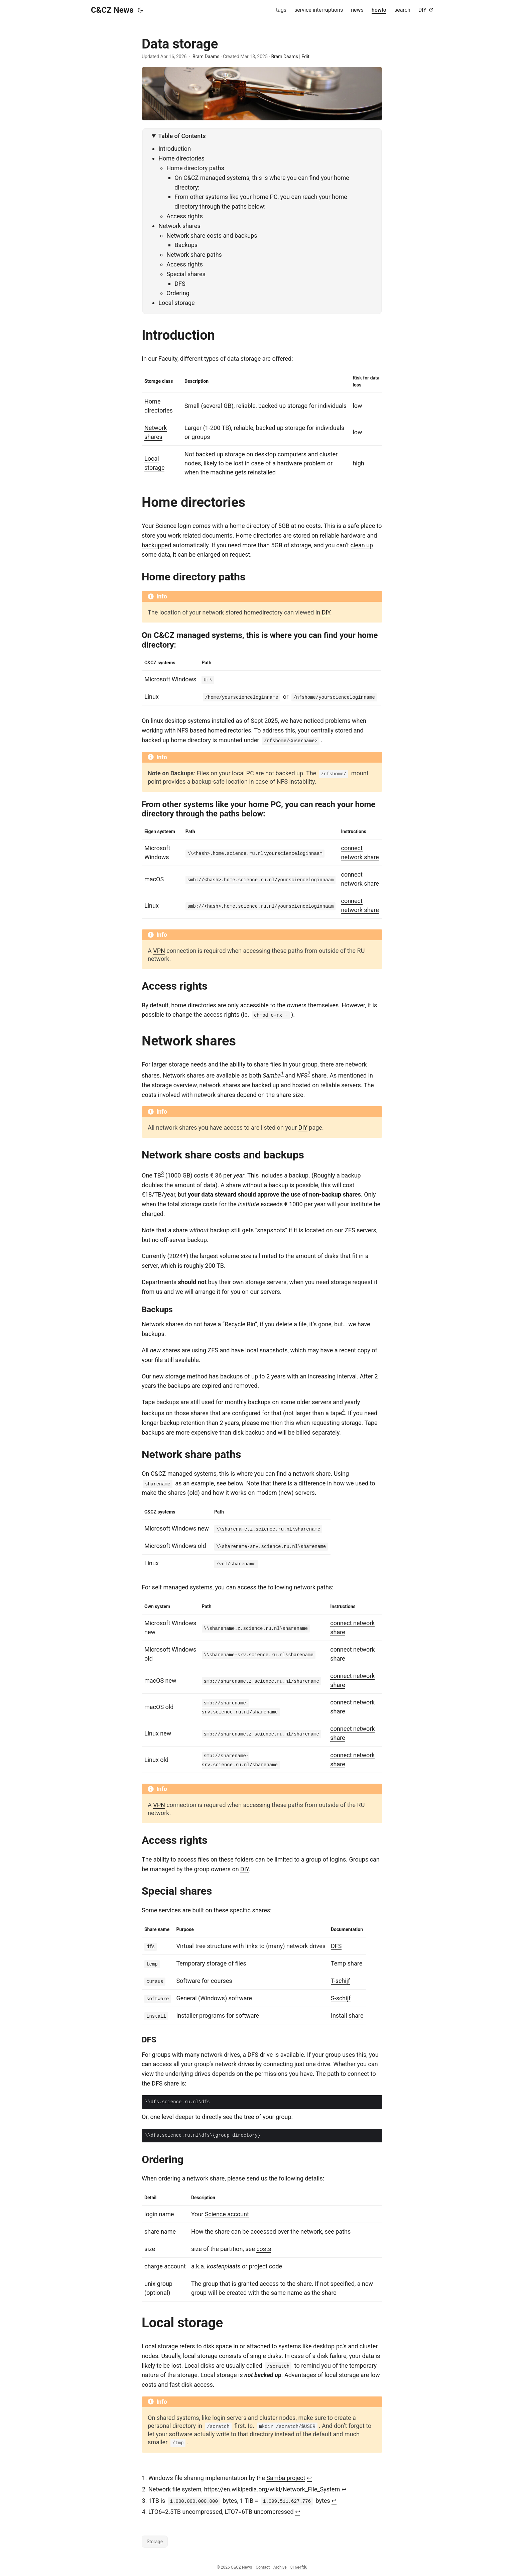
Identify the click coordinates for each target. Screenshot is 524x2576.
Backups (186, 244)
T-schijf (340, 1980)
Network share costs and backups (211, 235)
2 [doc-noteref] (308, 1073)
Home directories (181, 158)
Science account (227, 2213)
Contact (263, 2566)
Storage (155, 2540)
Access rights (184, 216)
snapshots (274, 1349)
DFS (179, 283)
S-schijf (341, 1997)
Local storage (176, 302)
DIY (326, 612)
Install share (347, 2014)
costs (263, 2248)
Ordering (177, 293)
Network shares (179, 225)
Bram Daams (205, 56)
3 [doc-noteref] (162, 1173)
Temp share (346, 1962)
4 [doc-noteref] (343, 1411)
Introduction (174, 148)
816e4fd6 (298, 2566)
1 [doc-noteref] (282, 1073)
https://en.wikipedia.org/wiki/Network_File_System (272, 2487)
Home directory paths (195, 168)
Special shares (186, 273)
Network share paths (194, 254)
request (240, 554)
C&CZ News (112, 10)
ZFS (213, 1349)
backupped (156, 545)
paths (343, 2230)
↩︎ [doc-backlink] (309, 2476)
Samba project (285, 2476)
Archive (280, 2566)
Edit (305, 56)
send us (256, 2177)
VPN (159, 950)
